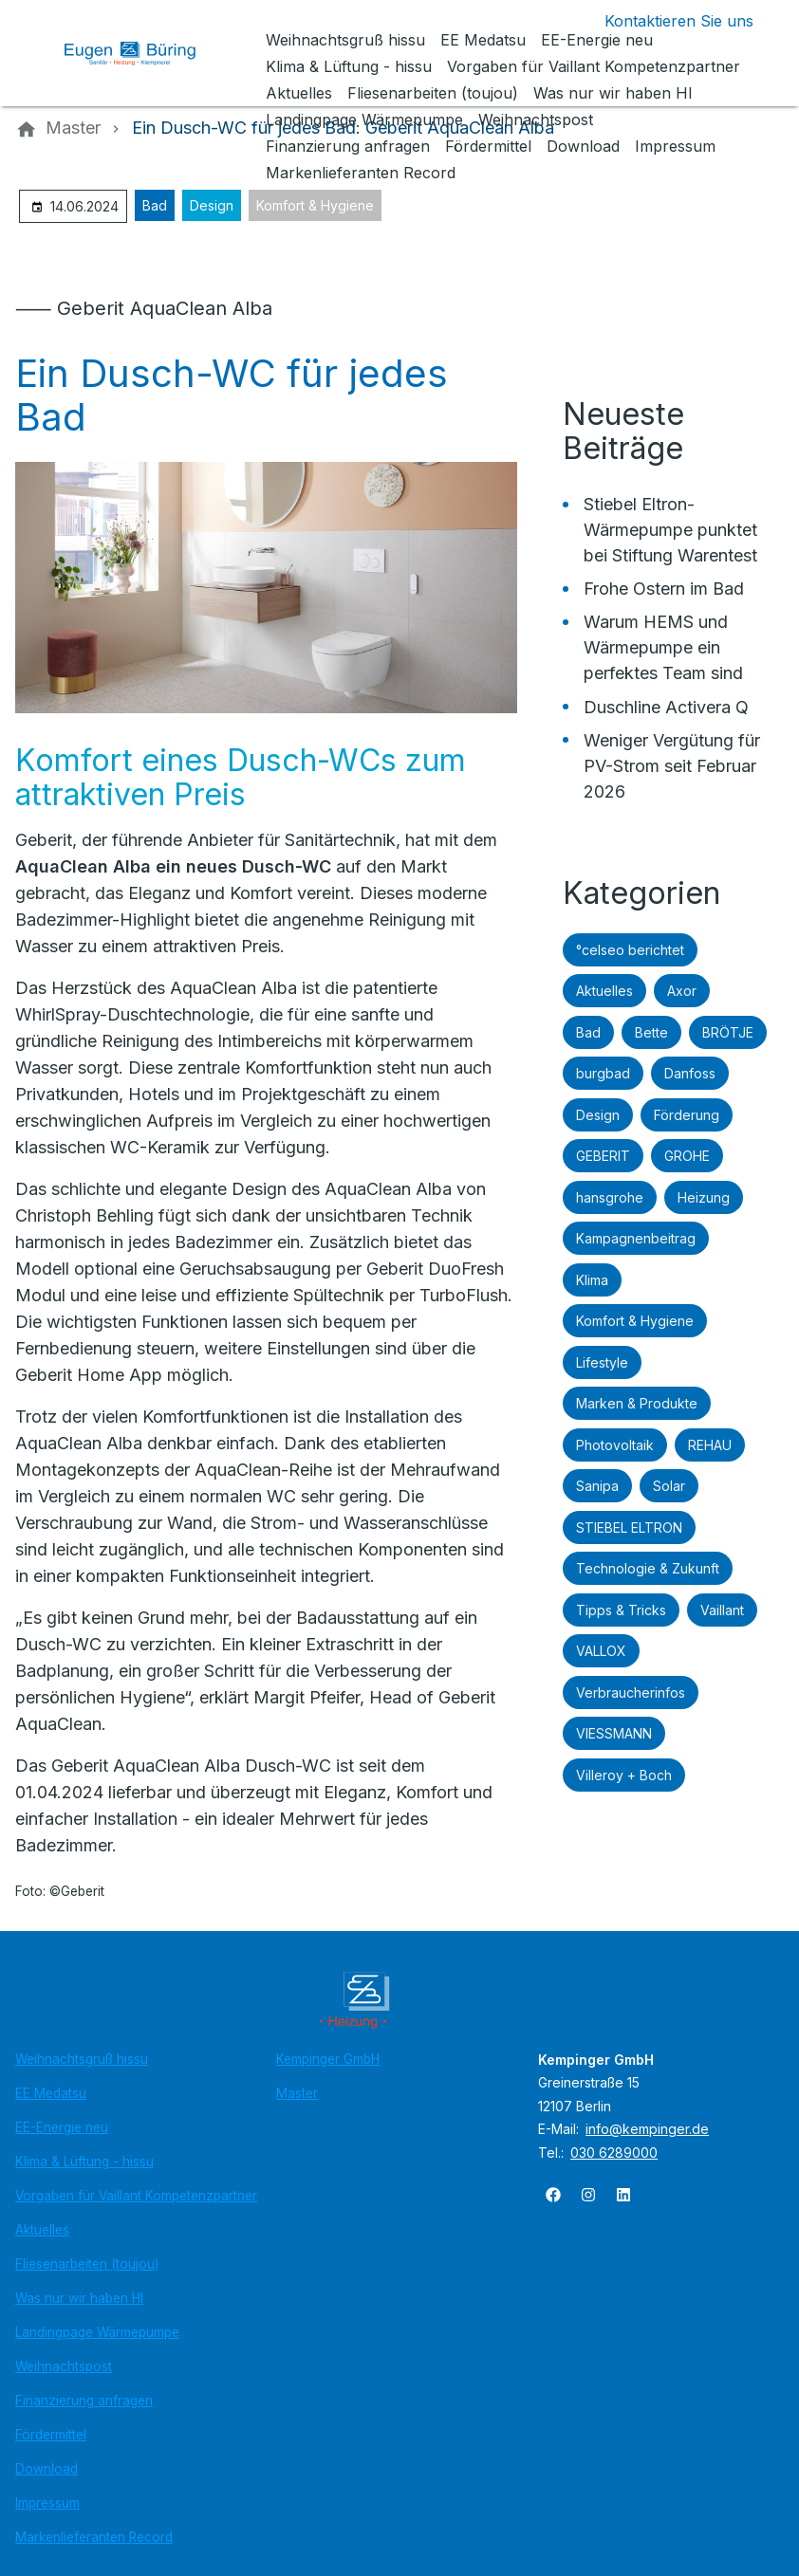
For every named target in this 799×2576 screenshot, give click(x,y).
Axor (682, 991)
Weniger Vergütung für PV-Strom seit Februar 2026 (672, 765)
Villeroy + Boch (624, 1775)
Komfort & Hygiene (315, 205)
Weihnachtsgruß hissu (81, 2059)
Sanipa (597, 1486)
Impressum (47, 2503)
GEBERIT (603, 1156)
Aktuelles (604, 991)
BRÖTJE (727, 1032)
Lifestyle (602, 1362)
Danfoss (689, 1073)
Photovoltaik (615, 1445)
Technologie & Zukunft (647, 1568)
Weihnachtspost (63, 2366)
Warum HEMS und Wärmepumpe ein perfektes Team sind (663, 647)
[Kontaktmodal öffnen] (664, 21)
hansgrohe (609, 1197)
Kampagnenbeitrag (636, 1238)
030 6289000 (614, 2152)
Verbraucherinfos (630, 1692)
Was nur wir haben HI (79, 2298)
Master (297, 2093)
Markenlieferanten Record (94, 2537)
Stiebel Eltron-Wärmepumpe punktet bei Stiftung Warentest (670, 529)
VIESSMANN (614, 1733)
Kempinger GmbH (328, 2059)
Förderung (686, 1115)
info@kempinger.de (647, 2129)
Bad (154, 205)
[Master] (73, 128)
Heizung (704, 1197)
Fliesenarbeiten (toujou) (86, 2264)
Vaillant (722, 1610)
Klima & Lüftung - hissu (84, 2161)
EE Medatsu (50, 2093)
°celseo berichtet (630, 950)
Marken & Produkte (636, 1403)
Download (46, 2468)
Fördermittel (50, 2434)
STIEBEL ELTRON (629, 1527)
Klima (592, 1280)
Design (211, 205)
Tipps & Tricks (621, 1610)
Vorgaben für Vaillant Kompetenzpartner (136, 2195)
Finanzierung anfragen (84, 2400)
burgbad (603, 1073)
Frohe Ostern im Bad (664, 588)
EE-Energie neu (61, 2127)
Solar (669, 1486)
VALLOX (601, 1651)
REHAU (710, 1445)
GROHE (687, 1156)
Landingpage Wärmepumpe (97, 2332)
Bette (651, 1032)
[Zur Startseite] (144, 53)
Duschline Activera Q (666, 707)
